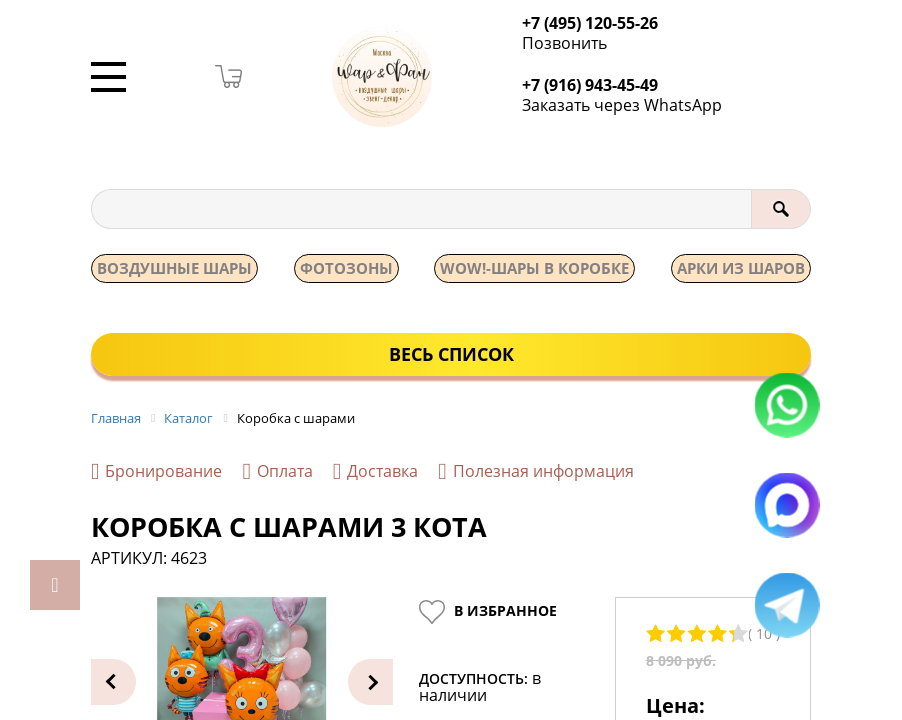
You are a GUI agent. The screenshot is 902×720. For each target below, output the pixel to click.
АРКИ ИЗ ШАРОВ (741, 269)
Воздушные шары (174, 269)
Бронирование (156, 473)
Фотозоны (346, 269)
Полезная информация (535, 473)
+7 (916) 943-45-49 (596, 86)
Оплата (277, 473)
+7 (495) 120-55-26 (596, 24)
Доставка (375, 473)
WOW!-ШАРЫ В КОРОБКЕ (534, 269)
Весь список (451, 355)
